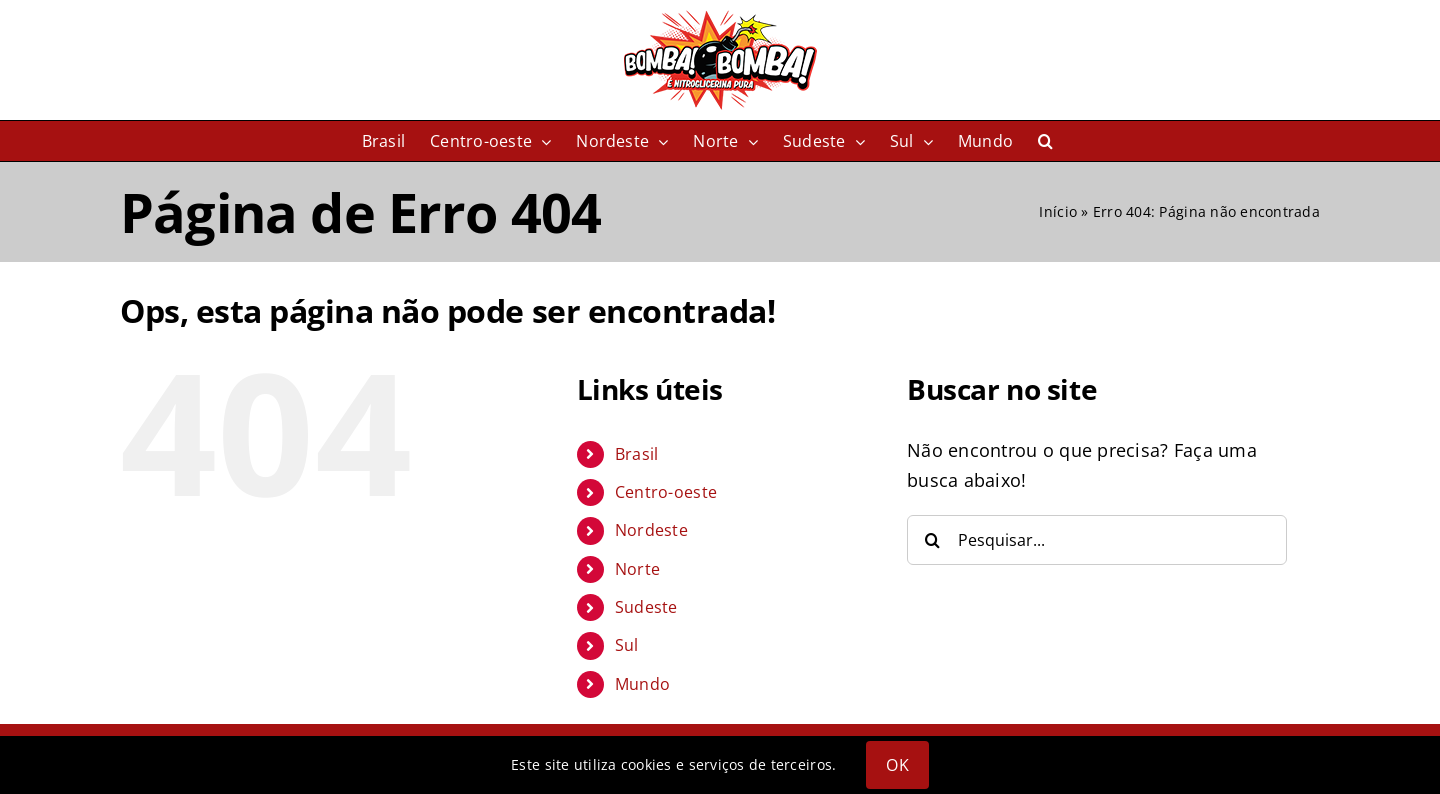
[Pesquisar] (932, 540)
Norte (637, 569)
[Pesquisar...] (1097, 540)
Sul (627, 645)
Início (1058, 211)
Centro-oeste (666, 492)
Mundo (642, 684)
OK (897, 765)
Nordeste (651, 530)
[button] (1045, 141)
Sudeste (646, 607)
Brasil (637, 454)
